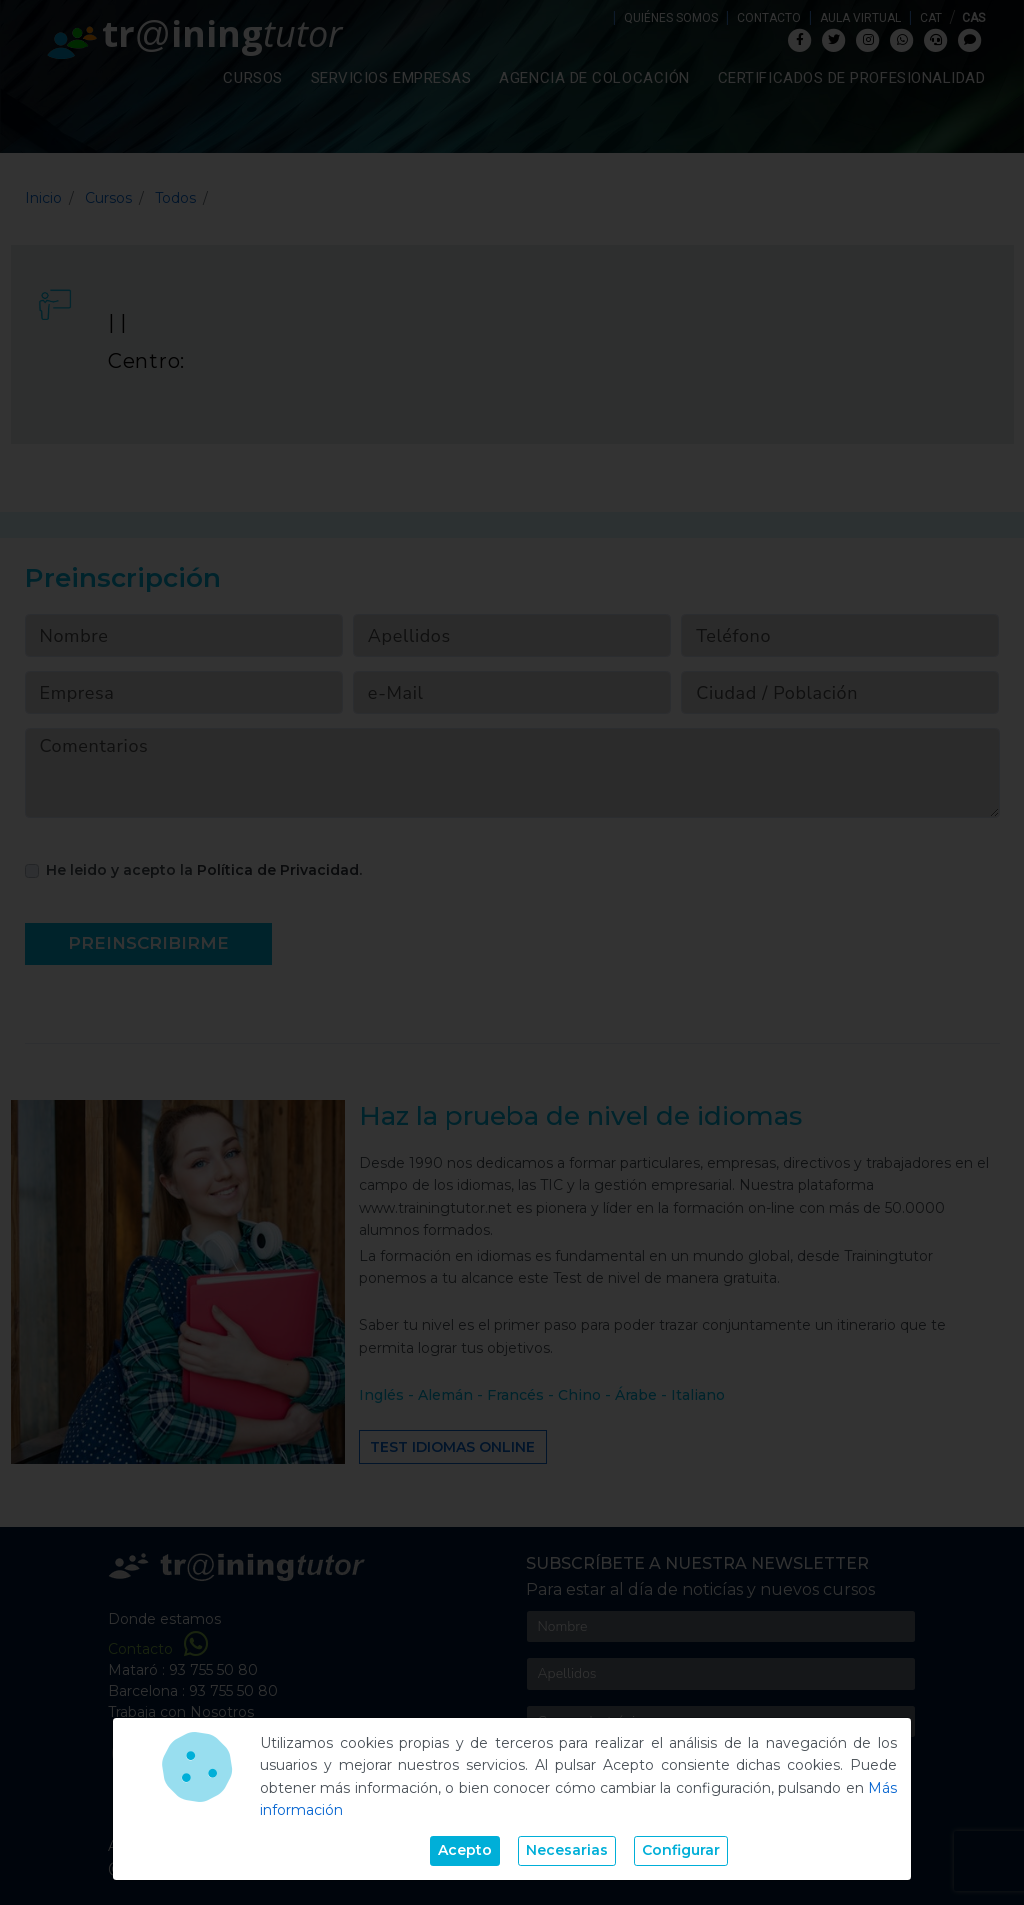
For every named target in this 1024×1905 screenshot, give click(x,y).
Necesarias (567, 1850)
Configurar (681, 1850)
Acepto (465, 1850)
